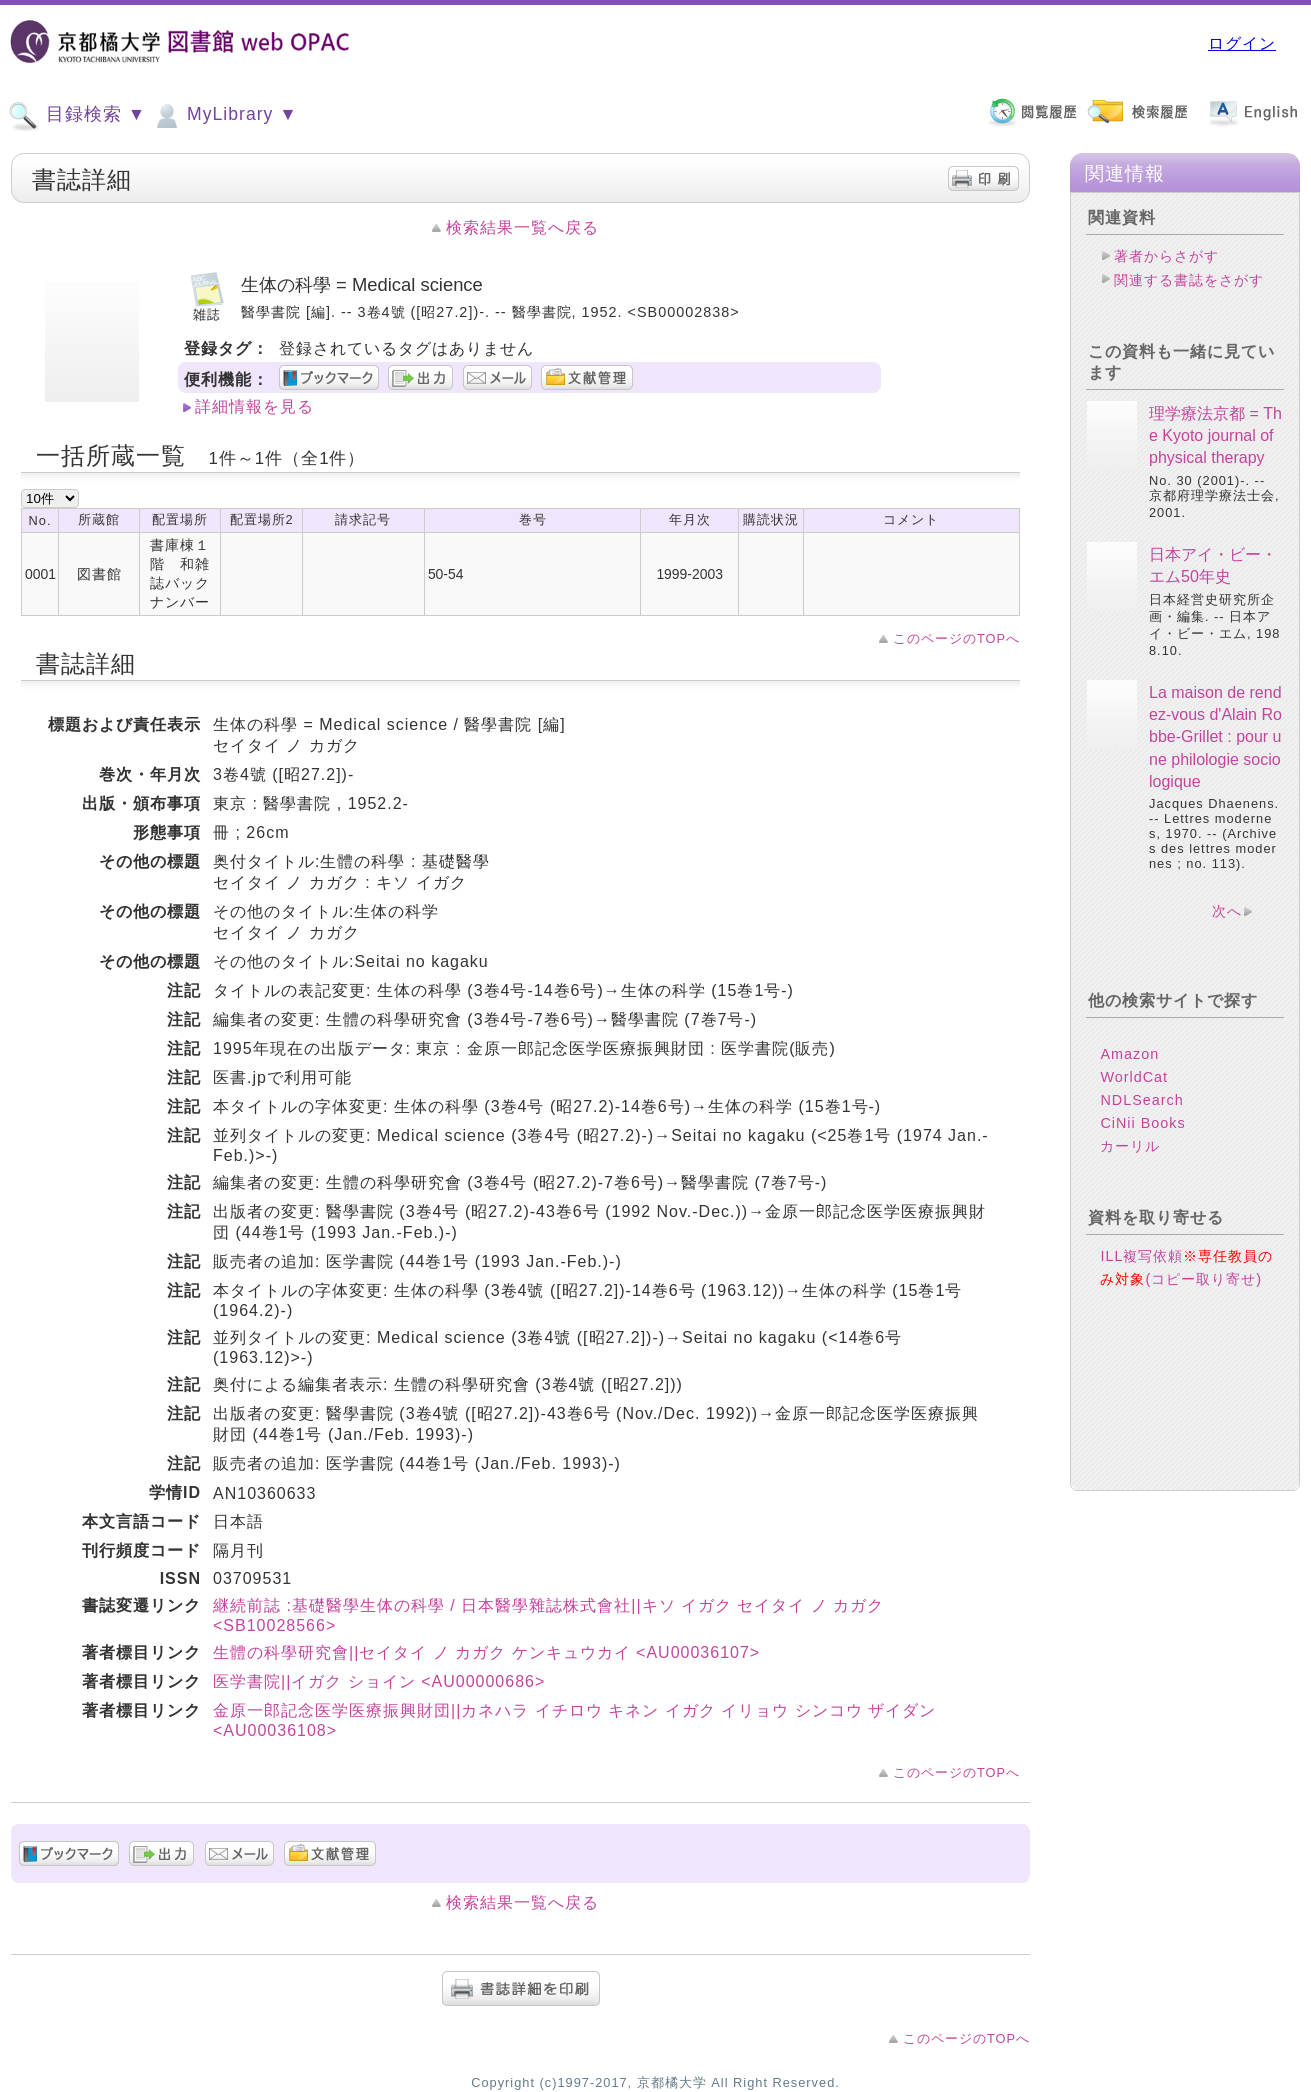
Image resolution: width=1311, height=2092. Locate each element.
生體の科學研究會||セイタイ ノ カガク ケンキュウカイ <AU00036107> (486, 1652)
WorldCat (1134, 1077)
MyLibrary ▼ (224, 116)
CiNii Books (1142, 1123)
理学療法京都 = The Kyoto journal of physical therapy (1215, 436)
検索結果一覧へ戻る (522, 227)
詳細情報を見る (254, 406)
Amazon (1129, 1054)
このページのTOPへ (956, 638)
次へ (1227, 911)
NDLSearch (1141, 1100)
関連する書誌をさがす (1189, 280)
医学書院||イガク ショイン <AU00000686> (379, 1681)
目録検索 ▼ (77, 116)
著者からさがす (1166, 256)
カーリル (1130, 1146)
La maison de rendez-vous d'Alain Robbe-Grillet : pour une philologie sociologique (1215, 737)
